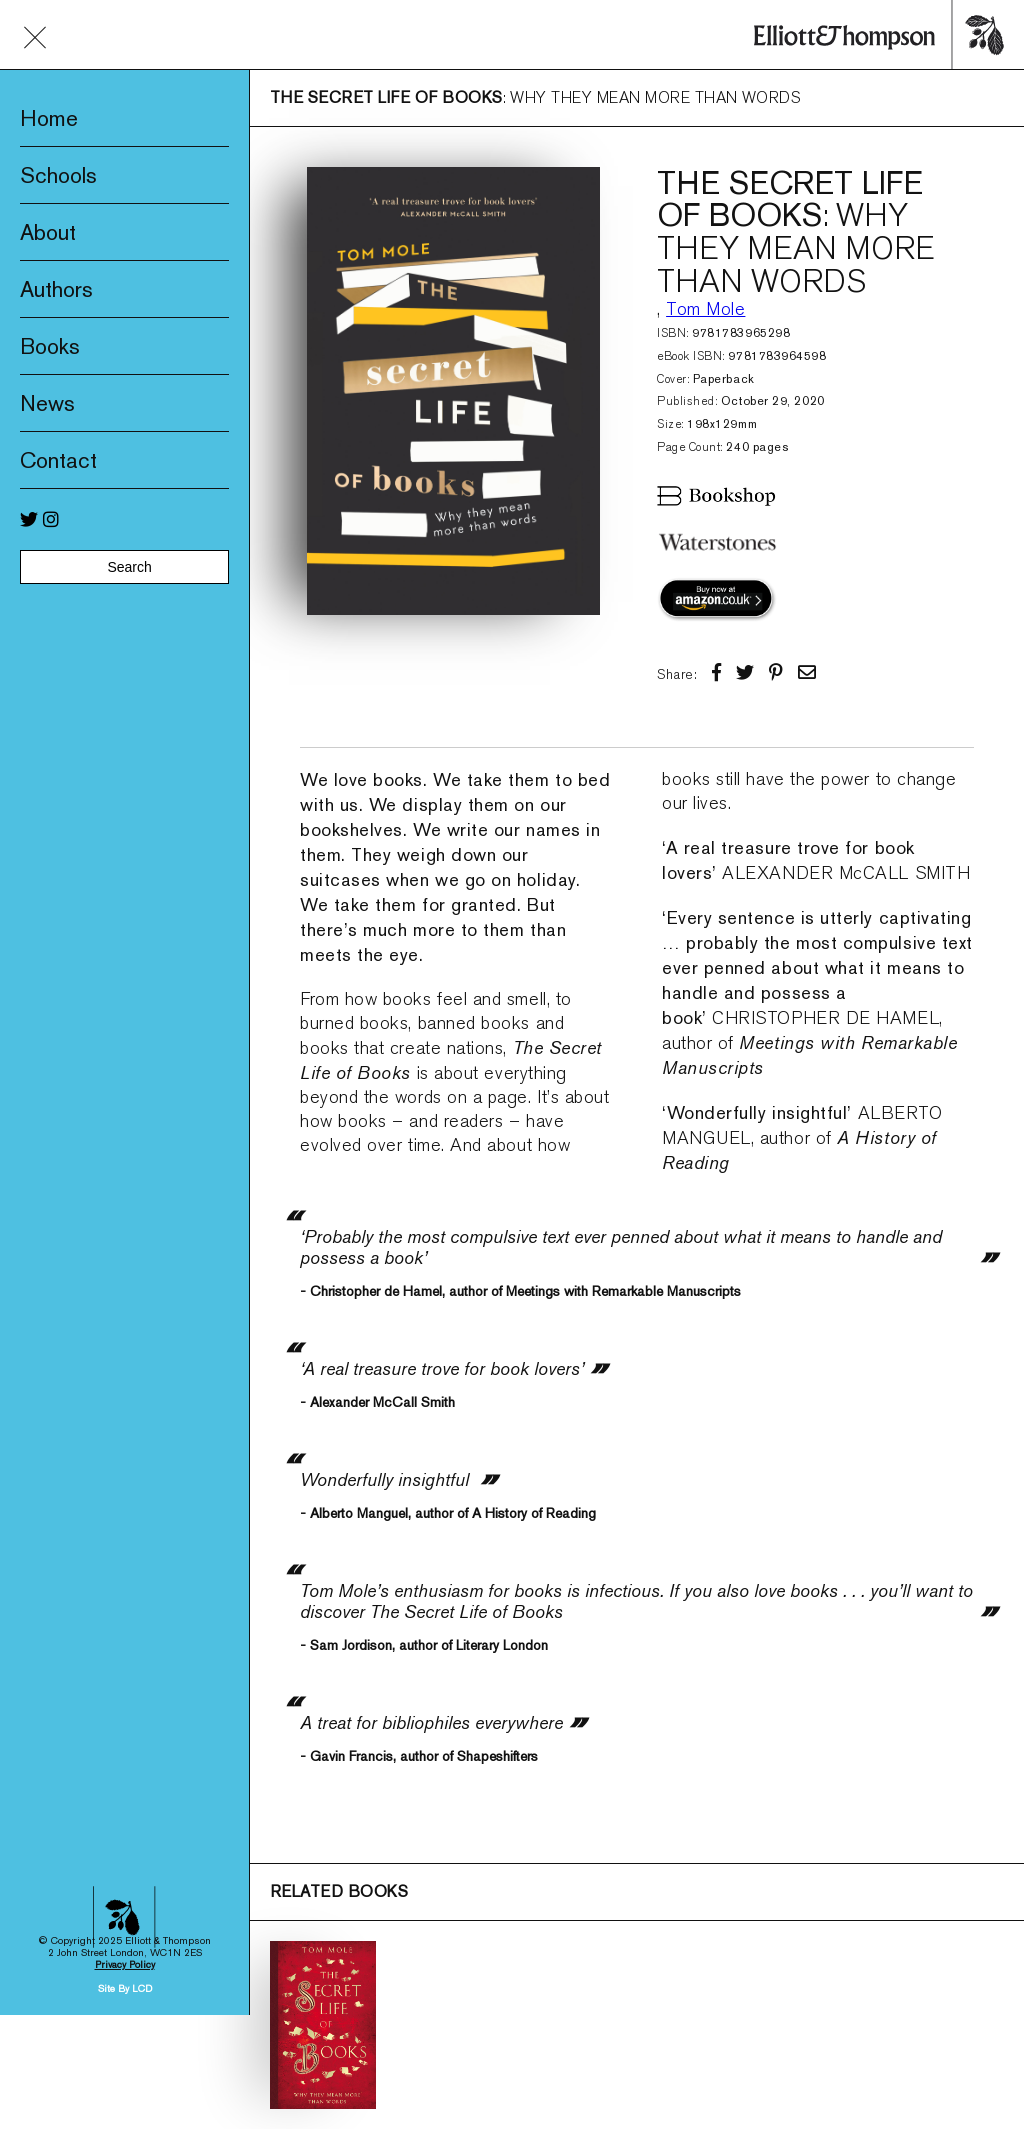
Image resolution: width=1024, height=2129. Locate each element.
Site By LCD (125, 1838)
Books (50, 346)
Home (49, 118)
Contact (58, 460)
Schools (58, 175)
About (48, 232)
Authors (56, 289)
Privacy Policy (125, 1814)
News (47, 403)
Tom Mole (705, 309)
